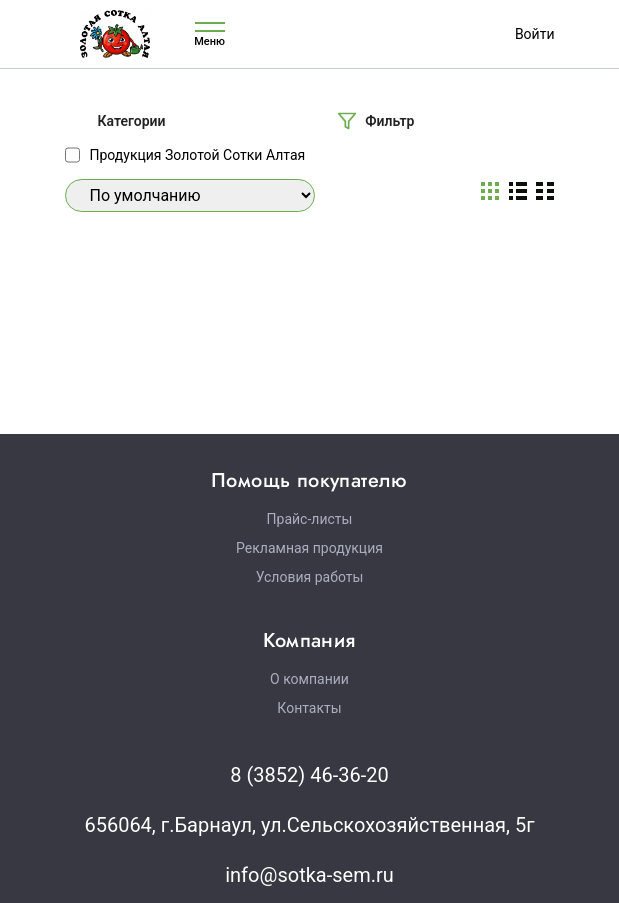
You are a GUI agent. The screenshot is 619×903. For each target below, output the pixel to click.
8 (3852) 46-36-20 (309, 775)
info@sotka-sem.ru (309, 875)
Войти (535, 34)
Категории (132, 121)
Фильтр (389, 121)
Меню (210, 34)
